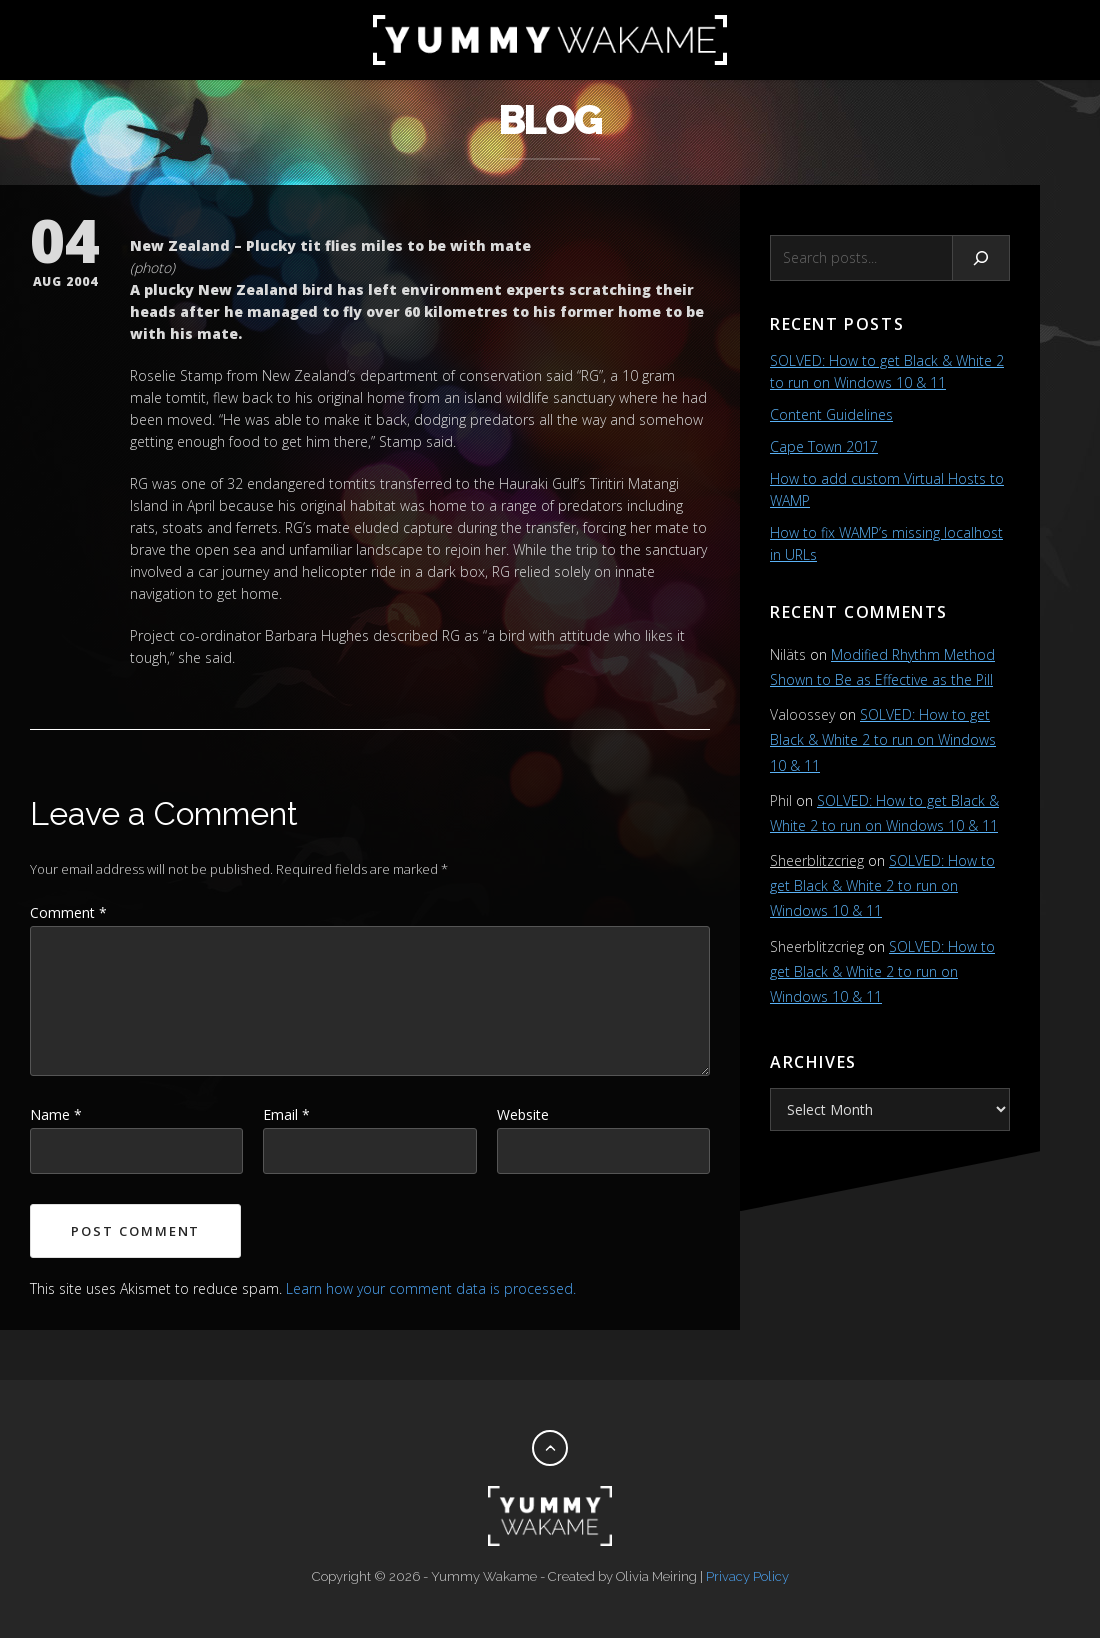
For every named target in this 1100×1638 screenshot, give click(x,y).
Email (286, 1114)
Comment (68, 912)
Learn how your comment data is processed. (431, 1288)
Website (523, 1114)
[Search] (981, 258)
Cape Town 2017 (824, 446)
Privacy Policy (747, 1576)
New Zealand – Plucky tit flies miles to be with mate (330, 245)
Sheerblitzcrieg (817, 860)
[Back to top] (550, 1448)
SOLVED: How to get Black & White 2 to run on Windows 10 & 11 (883, 739)
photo (152, 267)
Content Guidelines (831, 414)
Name (56, 1114)
